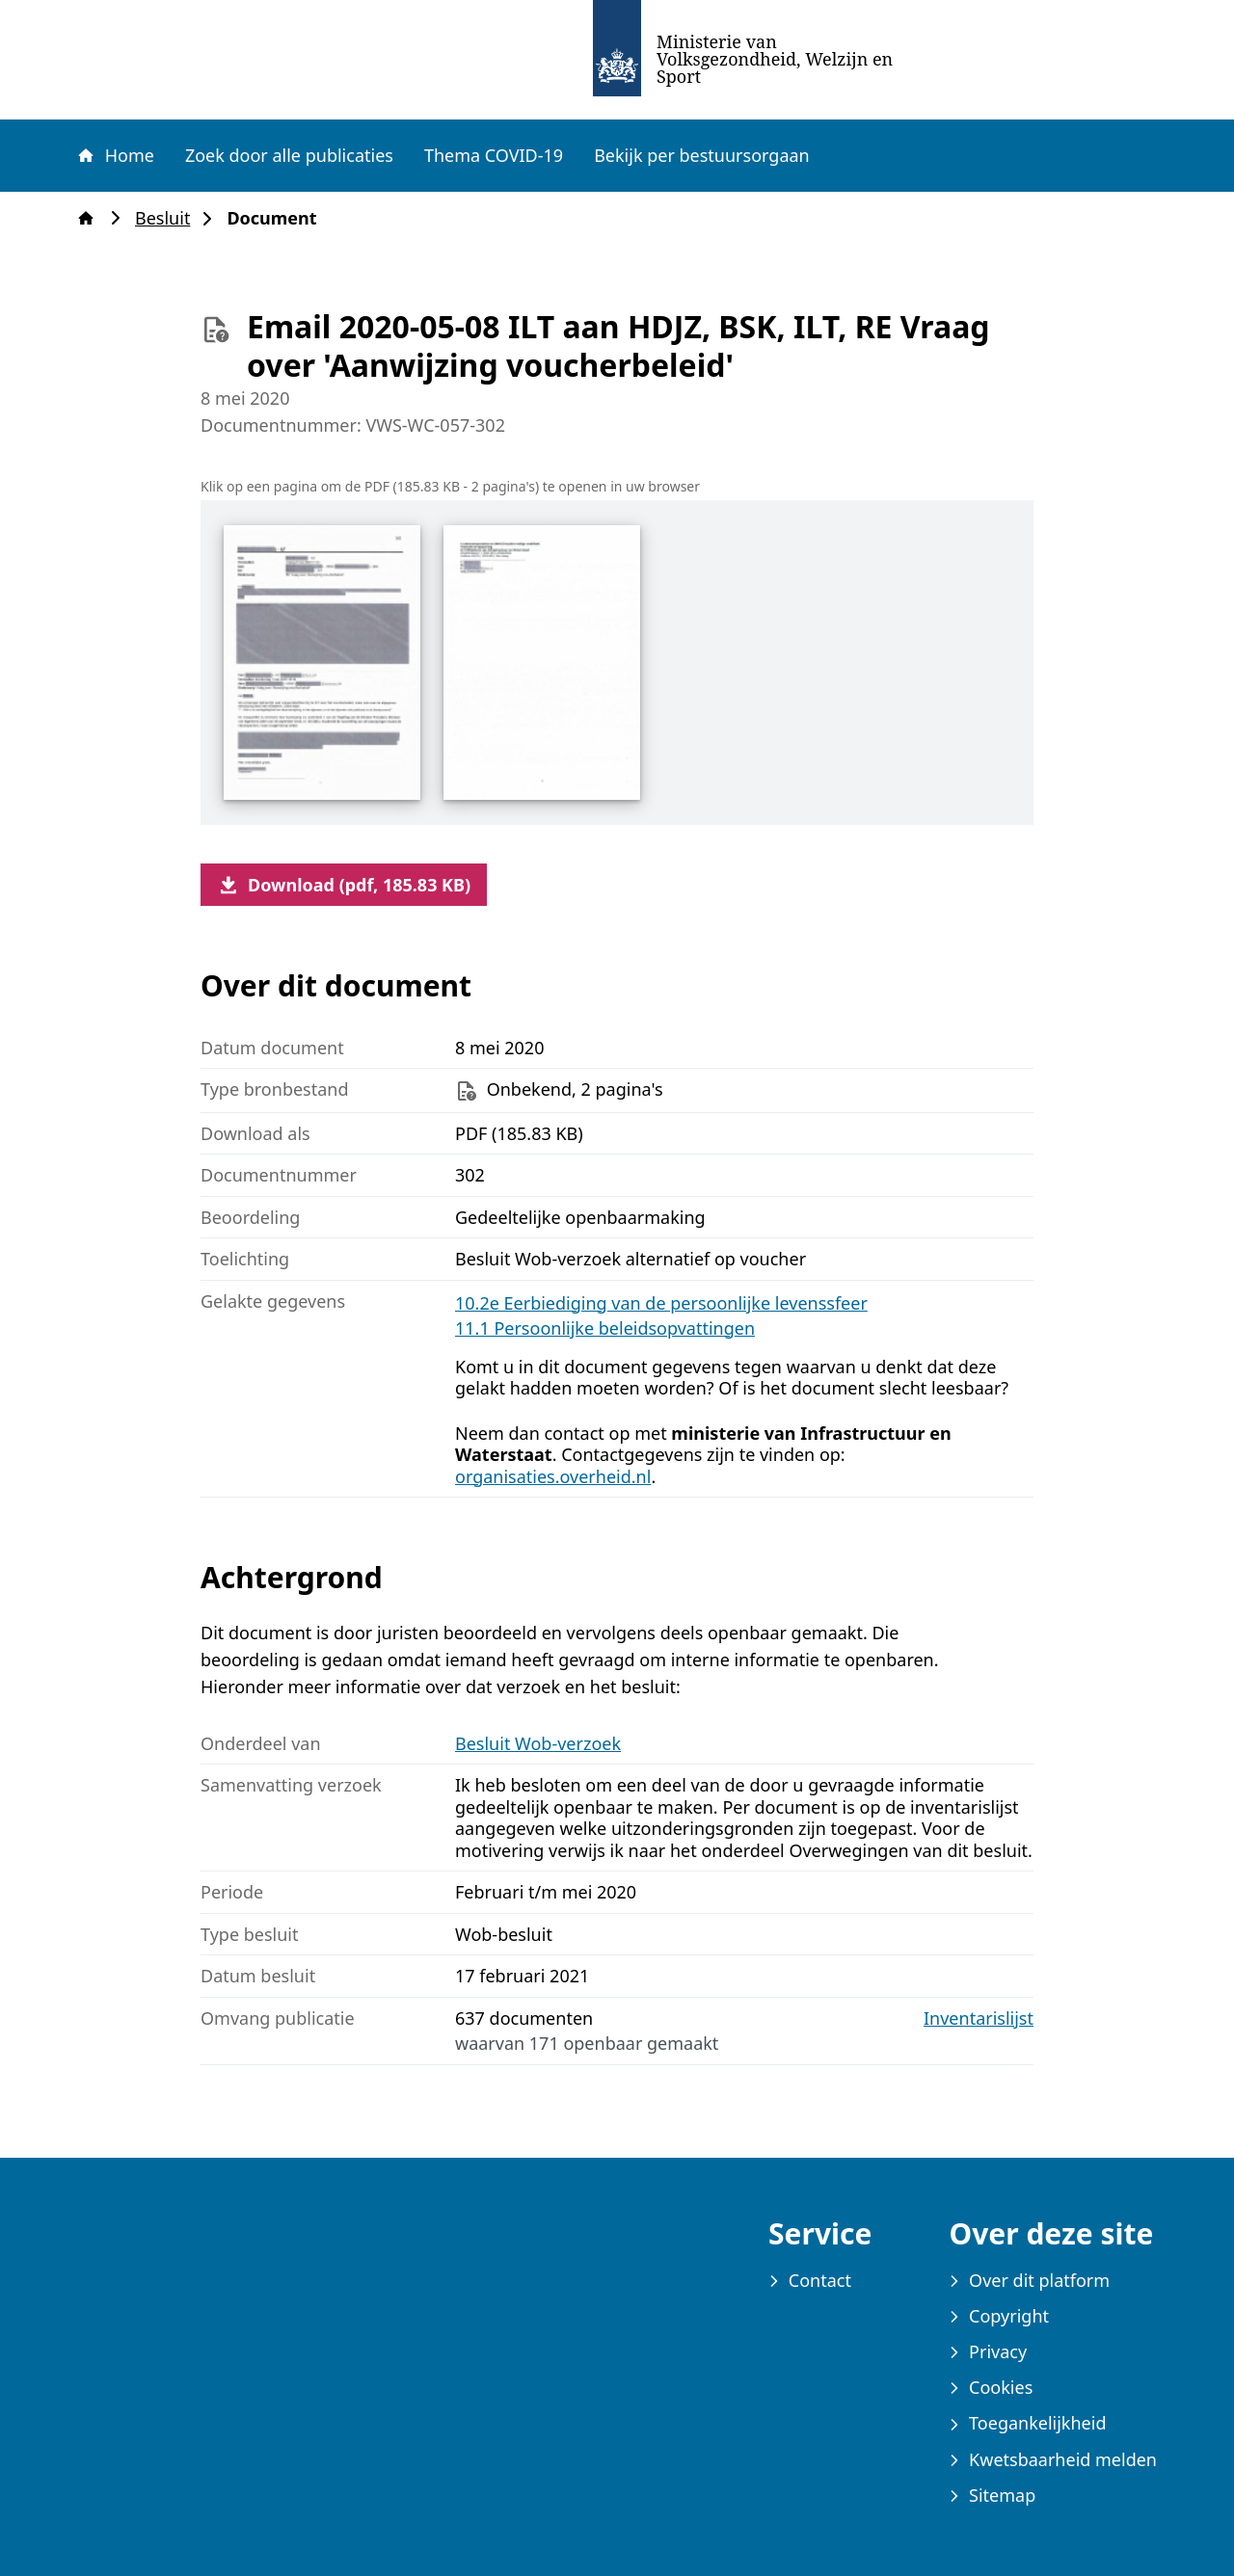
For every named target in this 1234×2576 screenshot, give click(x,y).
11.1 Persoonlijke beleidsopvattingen (605, 1328)
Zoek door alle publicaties (289, 155)
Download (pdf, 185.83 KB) (343, 884)
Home (114, 155)
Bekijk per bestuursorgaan (702, 155)
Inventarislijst (978, 2018)
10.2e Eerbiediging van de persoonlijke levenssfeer (661, 1303)
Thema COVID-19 (493, 155)
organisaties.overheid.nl (553, 1476)
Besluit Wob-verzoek (538, 1743)
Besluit (168, 218)
